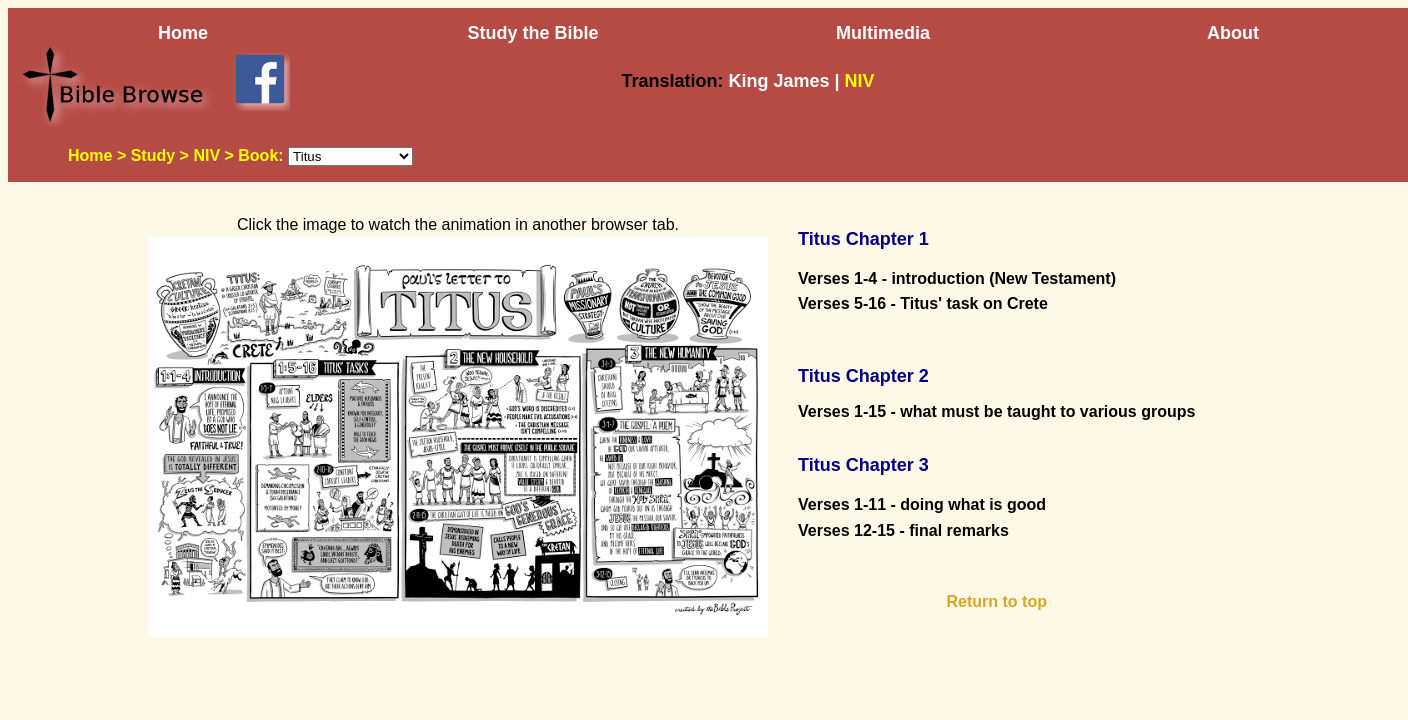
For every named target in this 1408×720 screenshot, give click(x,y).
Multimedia (883, 33)
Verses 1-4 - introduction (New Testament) (957, 278)
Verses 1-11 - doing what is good (922, 504)
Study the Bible (532, 33)
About (1233, 33)
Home (183, 33)
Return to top (997, 601)
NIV (206, 155)
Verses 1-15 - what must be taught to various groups (996, 411)
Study (153, 155)
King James (778, 81)
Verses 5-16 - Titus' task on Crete (923, 303)
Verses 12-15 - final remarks (903, 530)
